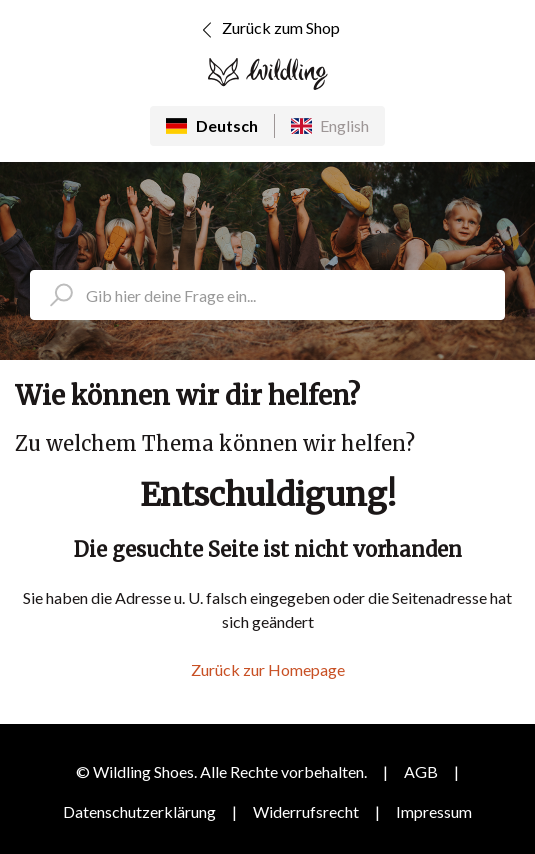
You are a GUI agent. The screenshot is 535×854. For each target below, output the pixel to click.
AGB (421, 771)
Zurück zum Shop (267, 30)
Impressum (434, 811)
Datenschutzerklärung (139, 811)
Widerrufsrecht (306, 811)
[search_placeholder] (267, 295)
